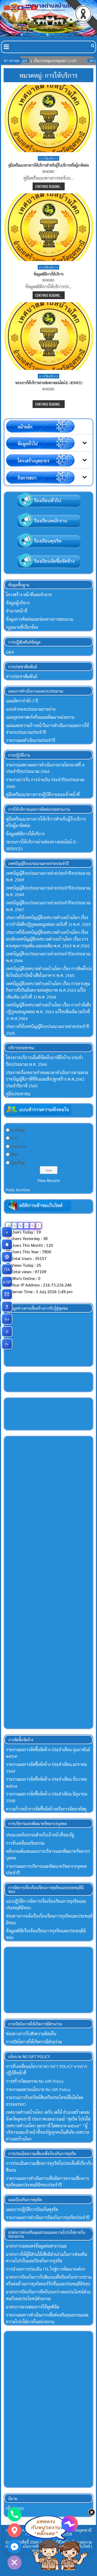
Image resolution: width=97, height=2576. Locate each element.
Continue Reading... (48, 186)
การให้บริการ (48, 158)
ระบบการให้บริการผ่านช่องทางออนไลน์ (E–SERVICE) (48, 382)
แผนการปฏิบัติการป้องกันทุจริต (32, 2209)
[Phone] (14, 2514)
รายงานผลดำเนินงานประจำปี (30, 740)
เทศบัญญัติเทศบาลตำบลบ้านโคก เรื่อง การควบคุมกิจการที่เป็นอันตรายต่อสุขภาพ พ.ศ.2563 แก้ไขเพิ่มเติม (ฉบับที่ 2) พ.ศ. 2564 (48, 990)
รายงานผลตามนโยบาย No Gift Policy (38, 2089)
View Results (48, 1180)
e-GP (7, 1281)
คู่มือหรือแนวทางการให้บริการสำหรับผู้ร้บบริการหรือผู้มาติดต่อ (48, 165)
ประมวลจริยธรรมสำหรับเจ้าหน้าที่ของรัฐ (40, 1835)
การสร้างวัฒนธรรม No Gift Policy (34, 2081)
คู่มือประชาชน (18, 1093)
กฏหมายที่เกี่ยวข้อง (22, 627)
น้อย (14, 1154)
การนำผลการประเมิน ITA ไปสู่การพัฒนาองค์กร (45, 2269)
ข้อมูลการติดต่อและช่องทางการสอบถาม (39, 619)
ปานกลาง (18, 1146)
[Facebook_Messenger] (14, 2546)
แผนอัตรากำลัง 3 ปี (22, 700)
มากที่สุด (17, 1130)
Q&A (10, 651)
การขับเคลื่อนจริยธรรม (25, 1843)
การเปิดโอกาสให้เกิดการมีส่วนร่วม (34, 2041)
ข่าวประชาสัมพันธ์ (21, 676)
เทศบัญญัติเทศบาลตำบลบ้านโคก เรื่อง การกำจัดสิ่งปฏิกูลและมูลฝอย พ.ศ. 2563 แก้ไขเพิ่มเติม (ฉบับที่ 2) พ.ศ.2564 (48, 1011)
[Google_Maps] (14, 2530)
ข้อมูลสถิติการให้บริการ (48, 274)
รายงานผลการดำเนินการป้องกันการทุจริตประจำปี (47, 2217)
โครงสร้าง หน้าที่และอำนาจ (29, 594)
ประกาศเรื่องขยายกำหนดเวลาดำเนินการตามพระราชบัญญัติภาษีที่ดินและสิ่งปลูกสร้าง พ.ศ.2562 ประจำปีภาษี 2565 (47, 1079)
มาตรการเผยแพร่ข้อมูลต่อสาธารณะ (36, 2246)
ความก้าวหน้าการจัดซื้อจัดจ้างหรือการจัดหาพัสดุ (46, 1809)
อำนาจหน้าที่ (16, 611)
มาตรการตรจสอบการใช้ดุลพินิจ (32, 2307)
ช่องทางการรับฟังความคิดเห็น (31, 2033)
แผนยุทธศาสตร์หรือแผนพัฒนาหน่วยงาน (40, 717)
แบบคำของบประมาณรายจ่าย (31, 709)
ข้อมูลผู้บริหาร (18, 603)
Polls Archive (18, 1189)
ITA (8, 1269)
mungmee (48, 171)
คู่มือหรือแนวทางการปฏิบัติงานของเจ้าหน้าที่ (43, 794)
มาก (13, 1138)
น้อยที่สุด (17, 1162)
